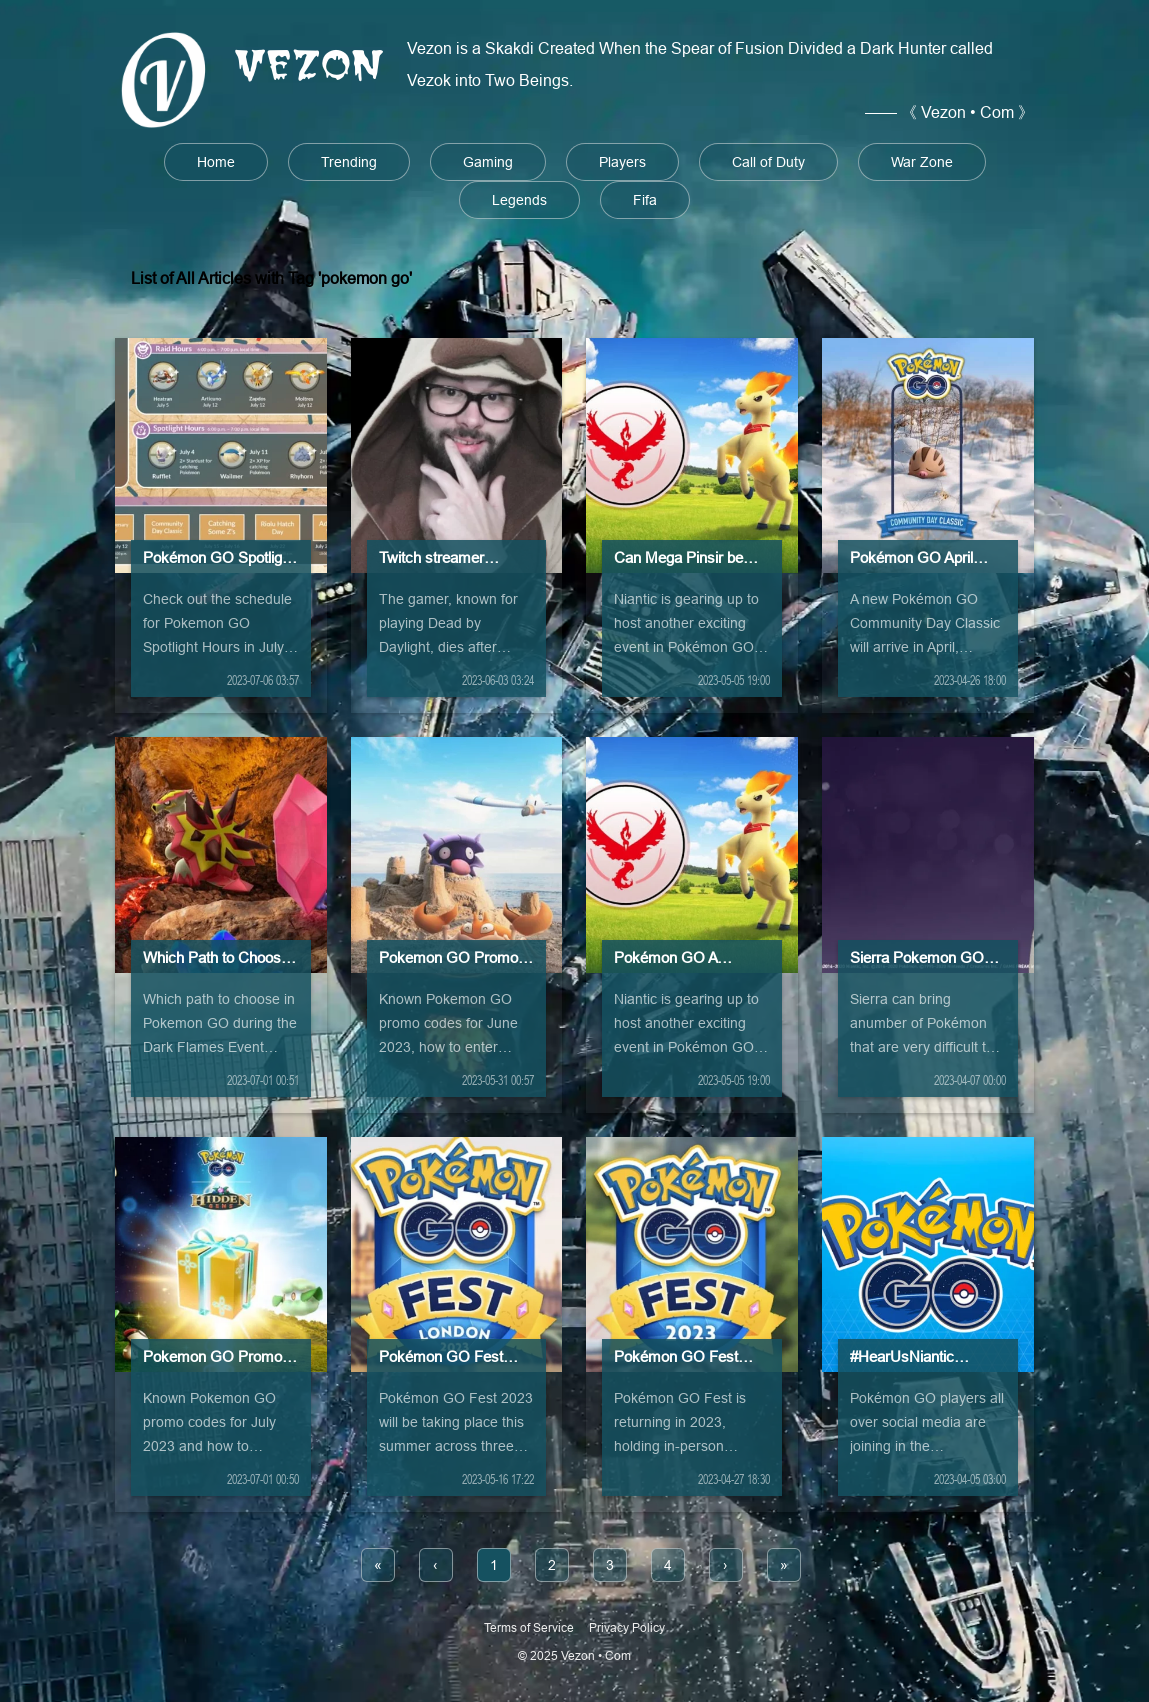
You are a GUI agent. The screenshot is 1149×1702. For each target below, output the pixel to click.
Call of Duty (768, 162)
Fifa (645, 200)
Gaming (488, 162)
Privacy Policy (627, 1627)
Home (216, 162)
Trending (349, 162)
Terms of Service (529, 1627)
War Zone (922, 162)
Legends (519, 200)
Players (622, 162)
